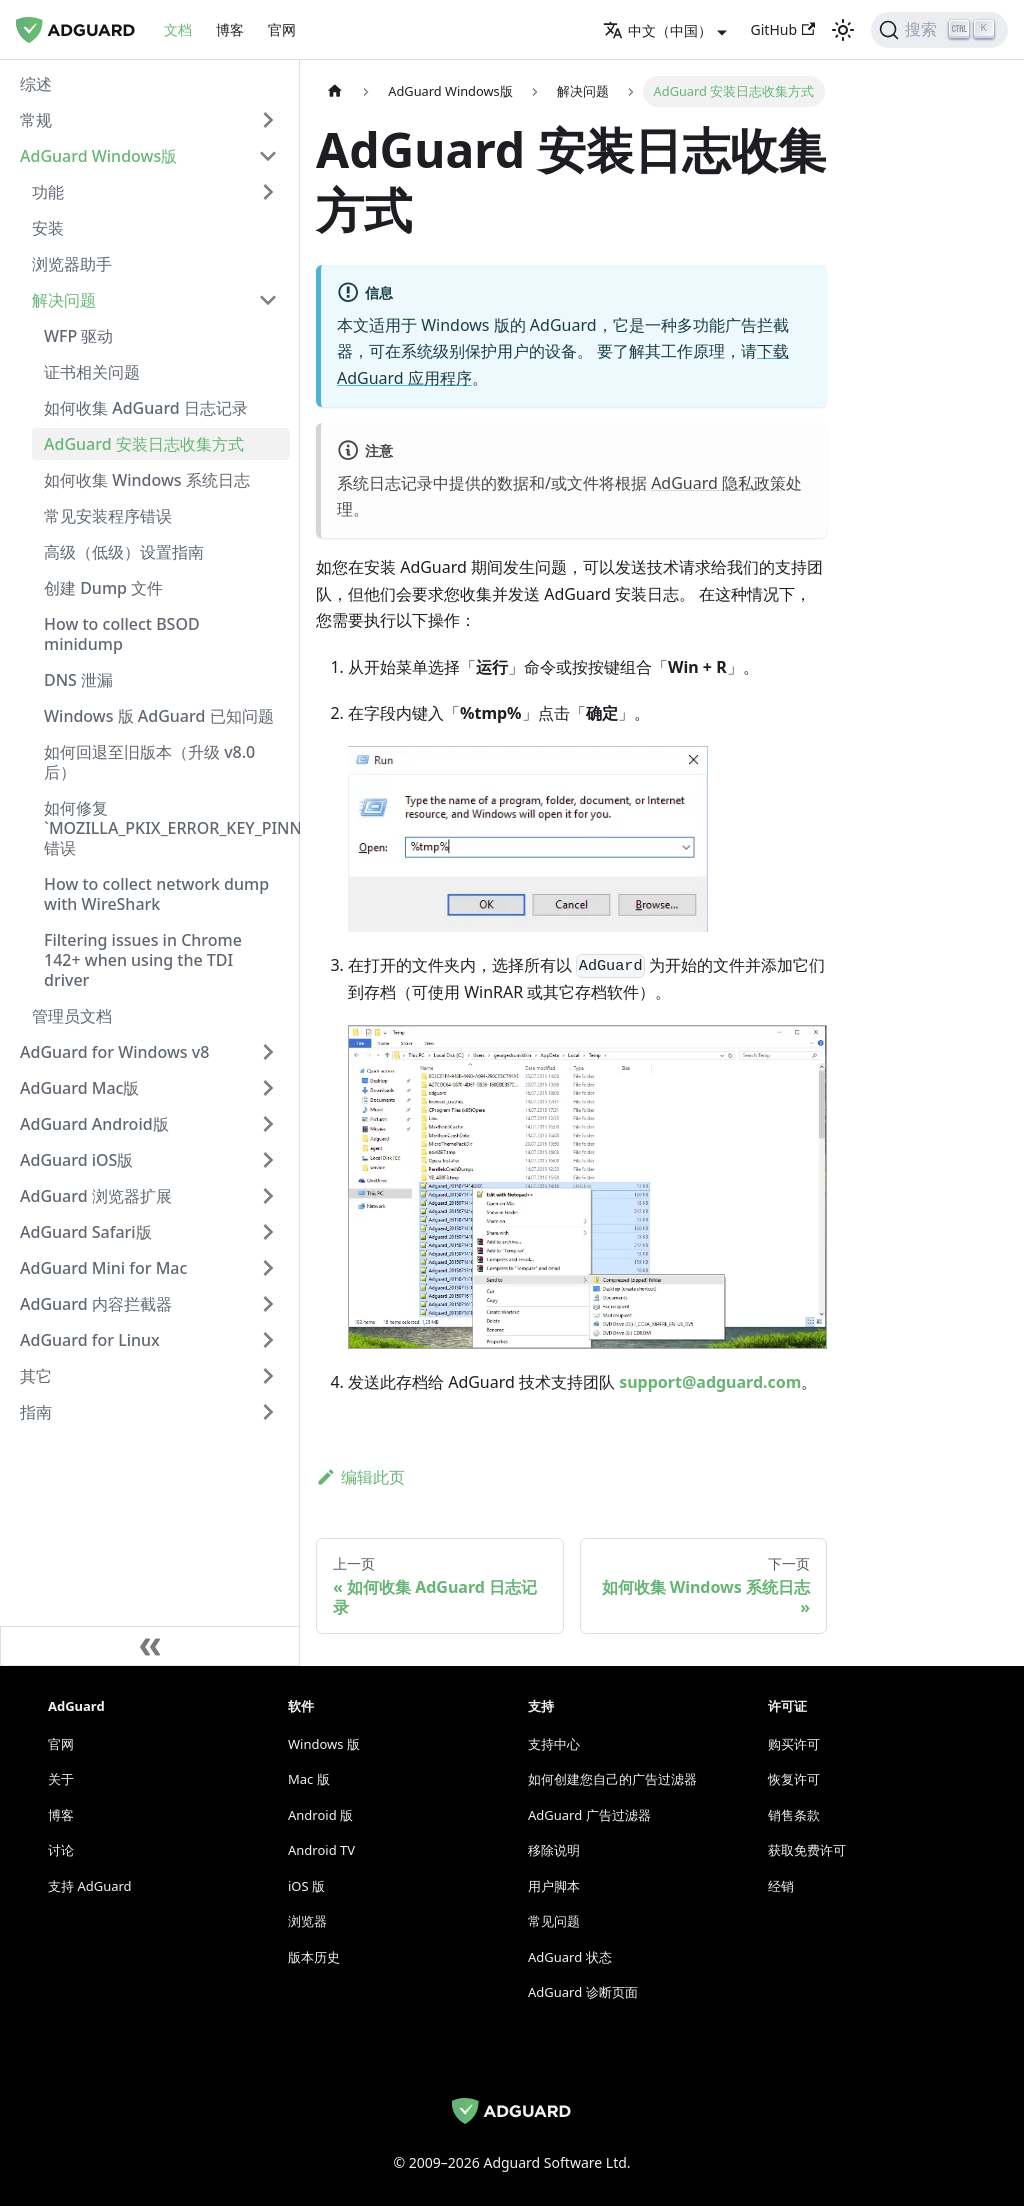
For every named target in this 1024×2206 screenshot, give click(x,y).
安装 (48, 228)
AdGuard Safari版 (86, 1232)
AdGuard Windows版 (98, 156)
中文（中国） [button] (657, 30)
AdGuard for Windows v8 (114, 1052)
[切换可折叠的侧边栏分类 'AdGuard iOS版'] (268, 1160)
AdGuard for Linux (90, 1340)
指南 (36, 1412)
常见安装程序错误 (108, 516)
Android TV (321, 1850)
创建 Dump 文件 (103, 588)
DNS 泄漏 (78, 680)
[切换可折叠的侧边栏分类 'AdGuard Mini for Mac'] (268, 1268)
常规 (36, 120)
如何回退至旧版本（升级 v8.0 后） (149, 762)
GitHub (783, 29)
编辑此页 (360, 1477)
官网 (282, 29)
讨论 (61, 1850)
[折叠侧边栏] (150, 1646)
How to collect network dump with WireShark (156, 894)
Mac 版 (309, 1779)
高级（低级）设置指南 (124, 552)
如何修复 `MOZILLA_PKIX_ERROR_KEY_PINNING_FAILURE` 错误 (167, 828)
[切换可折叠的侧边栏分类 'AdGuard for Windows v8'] (268, 1052)
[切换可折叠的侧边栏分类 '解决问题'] (268, 300)
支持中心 (554, 1744)
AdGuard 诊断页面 (583, 1992)
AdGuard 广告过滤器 (589, 1815)
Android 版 (320, 1815)
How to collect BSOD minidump (122, 634)
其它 (36, 1376)
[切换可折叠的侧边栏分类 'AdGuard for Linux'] (268, 1340)
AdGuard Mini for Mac (103, 1268)
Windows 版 (324, 1744)
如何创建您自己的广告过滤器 (612, 1779)
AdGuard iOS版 (76, 1160)
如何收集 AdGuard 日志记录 (146, 408)
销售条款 (794, 1815)
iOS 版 (306, 1886)
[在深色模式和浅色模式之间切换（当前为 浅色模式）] (843, 30)
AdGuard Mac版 (79, 1088)
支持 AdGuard (90, 1886)
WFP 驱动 (78, 336)
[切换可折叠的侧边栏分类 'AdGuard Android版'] (268, 1124)
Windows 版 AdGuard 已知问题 (159, 716)
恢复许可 (794, 1779)
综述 (36, 84)
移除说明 (554, 1850)
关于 (61, 1779)
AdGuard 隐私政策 (718, 483)
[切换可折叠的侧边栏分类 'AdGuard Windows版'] (268, 156)
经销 (781, 1886)
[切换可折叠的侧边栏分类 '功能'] (268, 192)
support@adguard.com (710, 1382)
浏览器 (307, 1921)
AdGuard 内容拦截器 (96, 1304)
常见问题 (554, 1921)
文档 (178, 29)
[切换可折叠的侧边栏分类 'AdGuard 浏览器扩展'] (268, 1196)
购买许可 (794, 1744)
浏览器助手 (72, 264)
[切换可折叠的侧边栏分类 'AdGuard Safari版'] (268, 1232)
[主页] (335, 91)
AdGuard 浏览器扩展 (96, 1196)
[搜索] (939, 30)
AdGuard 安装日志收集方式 (144, 444)
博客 (230, 29)
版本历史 (314, 1957)
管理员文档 (72, 1016)
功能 (48, 192)
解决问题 (64, 300)
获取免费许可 (807, 1850)
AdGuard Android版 (94, 1124)
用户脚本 (554, 1886)
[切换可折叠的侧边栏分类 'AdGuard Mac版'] (268, 1088)
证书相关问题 (92, 372)
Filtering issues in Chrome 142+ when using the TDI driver (143, 960)
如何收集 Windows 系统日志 (147, 480)
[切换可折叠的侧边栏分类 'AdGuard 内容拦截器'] (268, 1304)
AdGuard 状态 (570, 1957)
